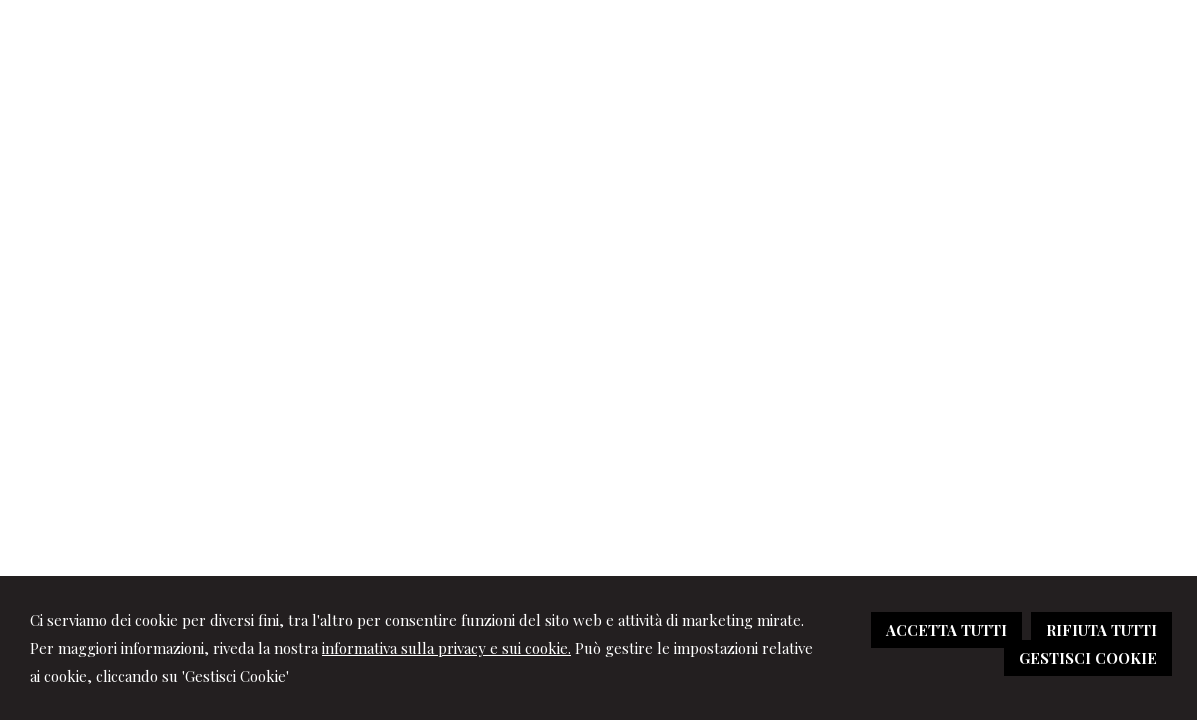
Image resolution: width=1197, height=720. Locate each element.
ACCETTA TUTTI (946, 630)
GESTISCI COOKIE (1088, 658)
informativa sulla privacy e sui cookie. (446, 648)
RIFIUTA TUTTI (1101, 630)
